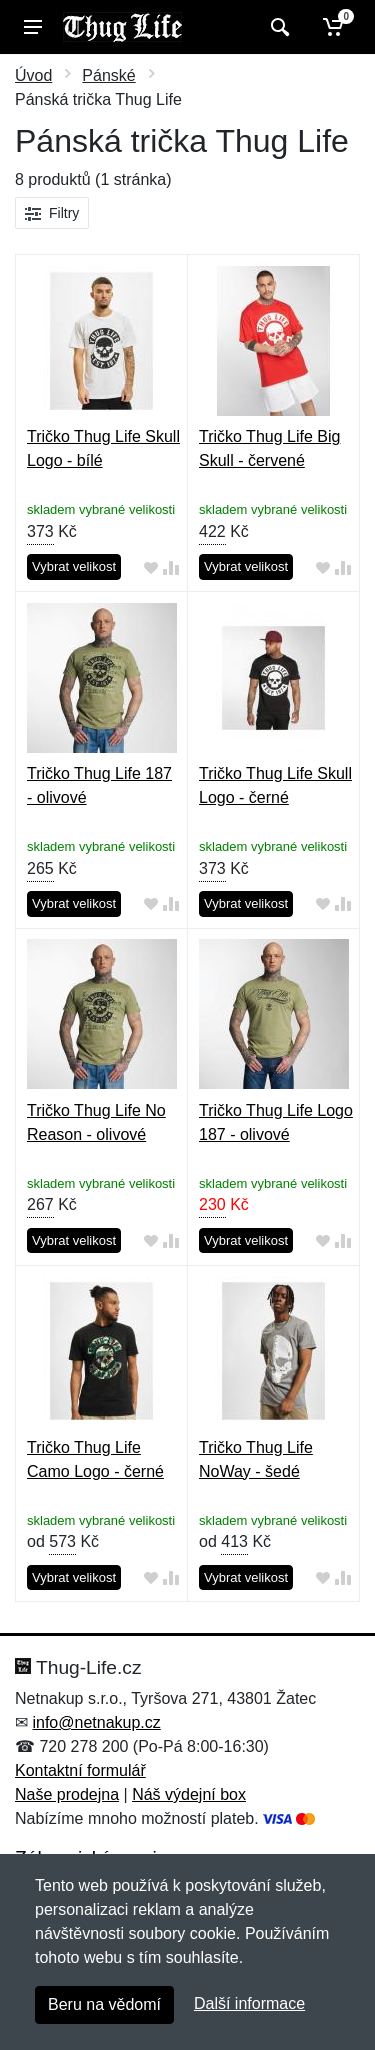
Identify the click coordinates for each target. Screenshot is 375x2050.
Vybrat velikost (74, 566)
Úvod (33, 75)
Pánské (108, 75)
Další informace (249, 2003)
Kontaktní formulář (80, 1770)
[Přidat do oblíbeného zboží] (151, 567)
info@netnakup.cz (96, 1722)
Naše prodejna (67, 1794)
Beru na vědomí (104, 2004)
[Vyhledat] (277, 27)
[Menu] (33, 27)
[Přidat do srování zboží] (171, 567)
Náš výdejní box (189, 1794)
